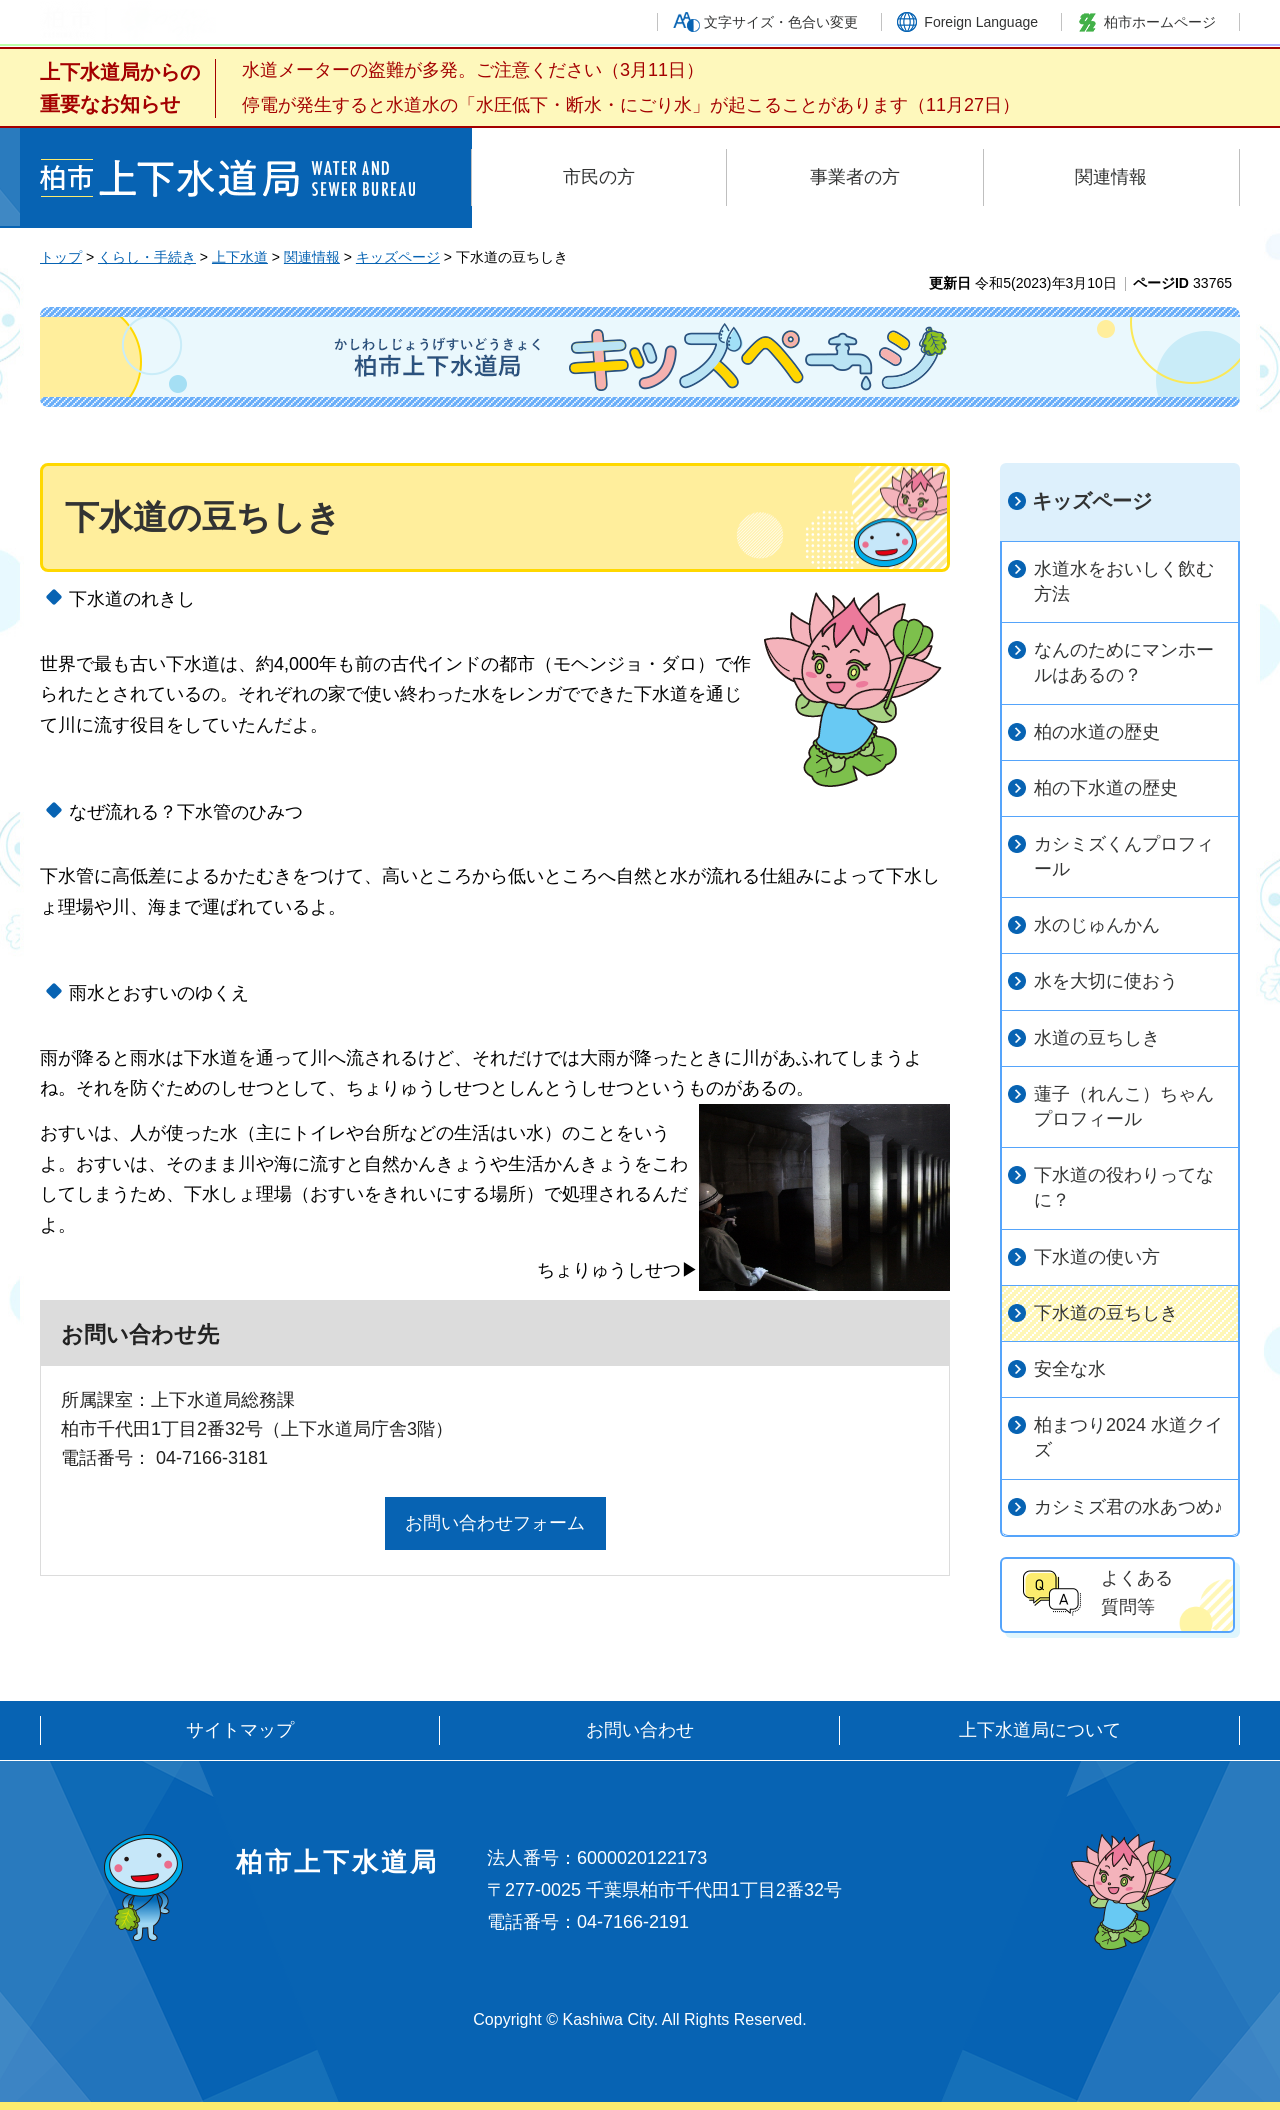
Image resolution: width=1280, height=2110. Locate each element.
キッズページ (398, 257)
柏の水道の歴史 (1097, 732)
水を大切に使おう (1106, 981)
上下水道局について (1040, 1730)
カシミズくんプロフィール (1124, 856)
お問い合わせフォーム (495, 1523)
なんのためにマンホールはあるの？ (1124, 662)
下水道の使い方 (1097, 1257)
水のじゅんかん (1097, 925)
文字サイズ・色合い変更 (781, 22)
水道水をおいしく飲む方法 (1124, 581)
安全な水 (1070, 1369)
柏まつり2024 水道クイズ (1128, 1437)
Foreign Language (981, 22)
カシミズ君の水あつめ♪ (1128, 1507)
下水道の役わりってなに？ (1124, 1187)
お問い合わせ (640, 1730)
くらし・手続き (147, 257)
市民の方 (599, 177)
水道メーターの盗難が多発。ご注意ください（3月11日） (473, 70)
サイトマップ (240, 1730)
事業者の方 (855, 177)
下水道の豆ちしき (1106, 1313)
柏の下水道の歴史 (1106, 788)
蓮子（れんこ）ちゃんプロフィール (1124, 1106)
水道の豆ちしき (1097, 1038)
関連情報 (1111, 177)
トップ (61, 257)
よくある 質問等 (1137, 1592)
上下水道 (240, 257)
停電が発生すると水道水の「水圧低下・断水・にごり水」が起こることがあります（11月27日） (631, 105)
